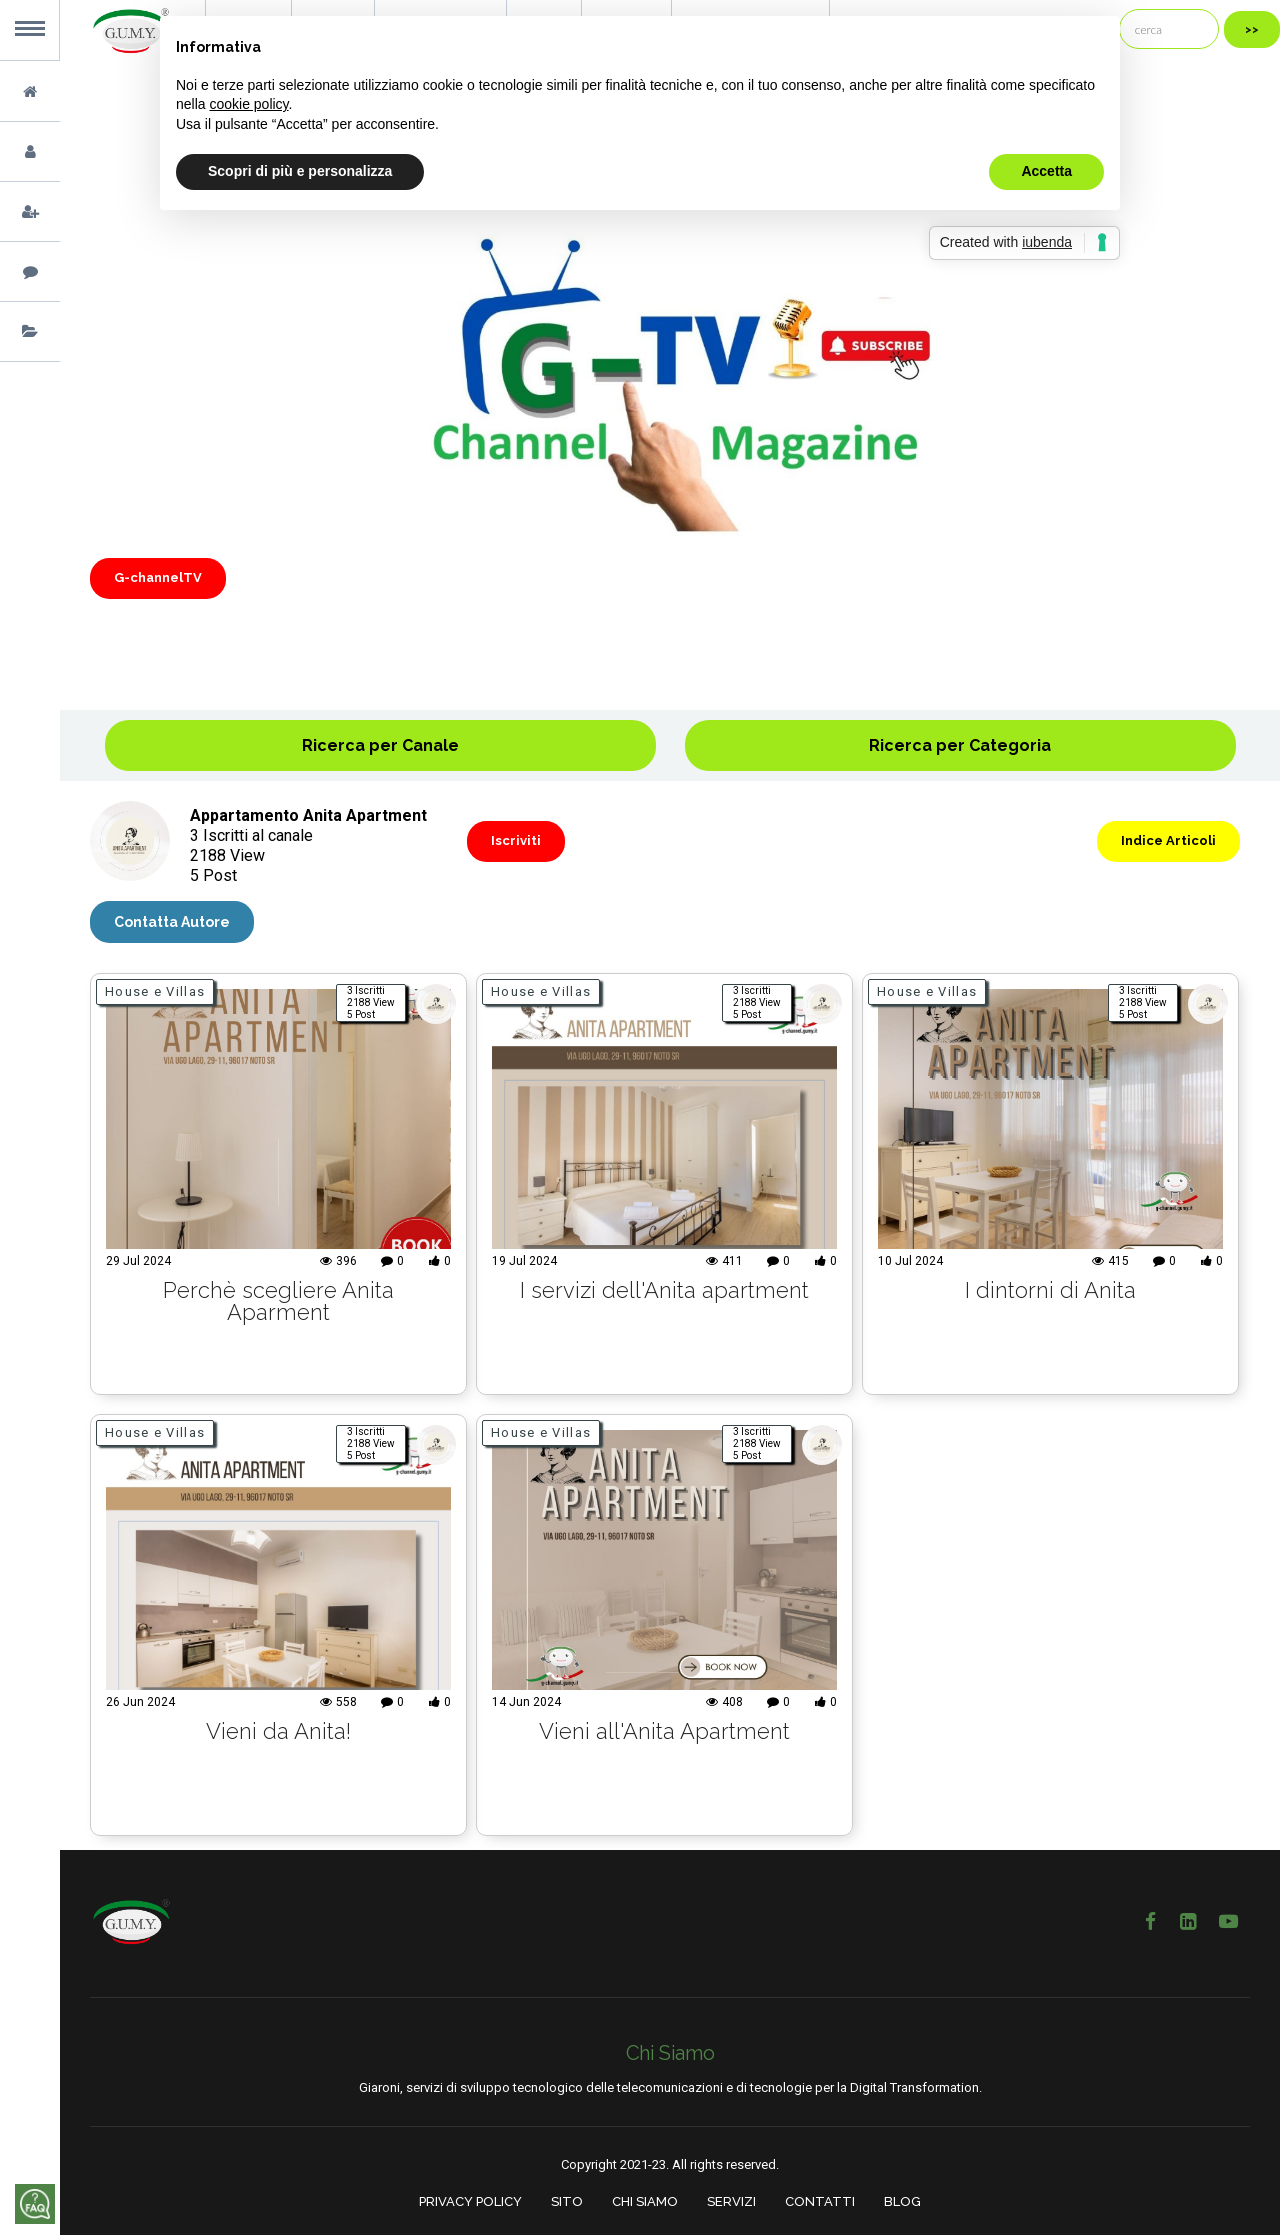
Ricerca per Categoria (960, 745)
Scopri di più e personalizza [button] (300, 171)
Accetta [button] (1046, 171)
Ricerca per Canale (380, 745)
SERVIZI (731, 2206)
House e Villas (155, 996)
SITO (567, 2206)
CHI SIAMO (645, 2206)
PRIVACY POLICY (470, 2206)
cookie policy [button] (248, 104)
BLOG (902, 2206)
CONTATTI (820, 2206)
